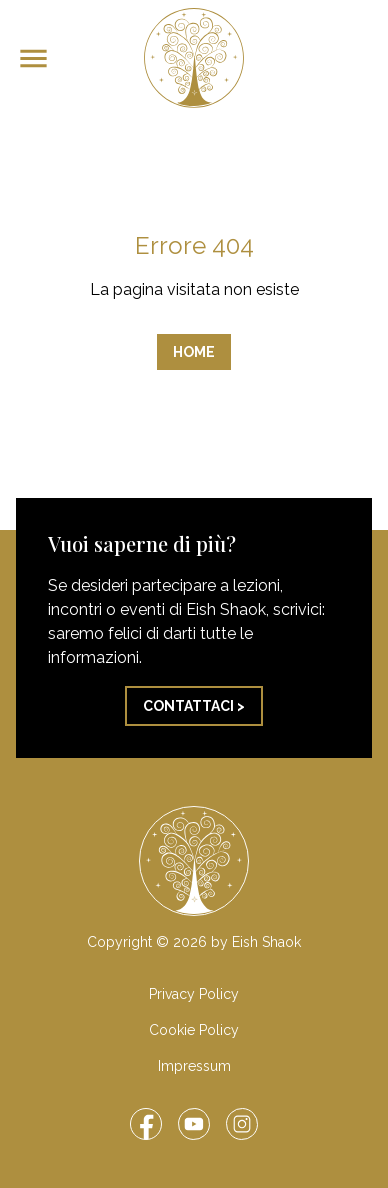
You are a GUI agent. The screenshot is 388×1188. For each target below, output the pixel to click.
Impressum (194, 1066)
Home (194, 352)
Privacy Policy (194, 994)
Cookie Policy (194, 1030)
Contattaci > (194, 706)
